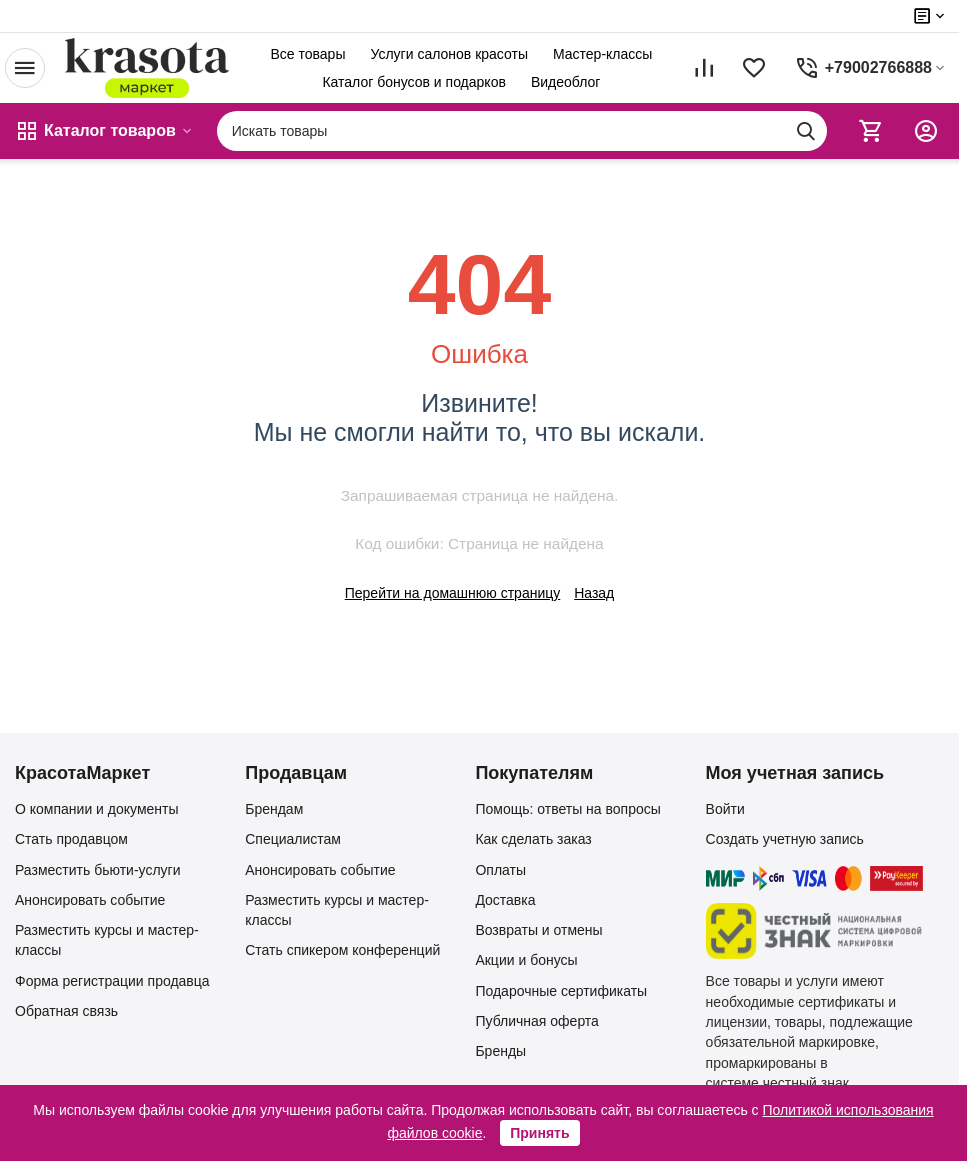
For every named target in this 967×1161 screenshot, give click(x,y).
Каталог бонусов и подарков (413, 82)
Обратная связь (66, 1011)
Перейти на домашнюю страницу (453, 593)
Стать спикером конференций (342, 950)
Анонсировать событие (90, 900)
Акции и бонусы (526, 960)
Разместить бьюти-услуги (98, 870)
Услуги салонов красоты (449, 54)
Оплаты (500, 870)
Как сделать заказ (533, 839)
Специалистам (293, 839)
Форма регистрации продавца (112, 981)
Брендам (274, 809)
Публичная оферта (537, 1021)
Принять (539, 1133)
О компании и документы (97, 809)
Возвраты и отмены (538, 930)
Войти (725, 809)
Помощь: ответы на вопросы (567, 809)
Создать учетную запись (785, 839)
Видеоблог (566, 82)
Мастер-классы (602, 54)
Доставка (505, 900)
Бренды (500, 1051)
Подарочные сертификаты (561, 991)
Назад (594, 593)
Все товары (307, 54)
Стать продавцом (71, 839)
